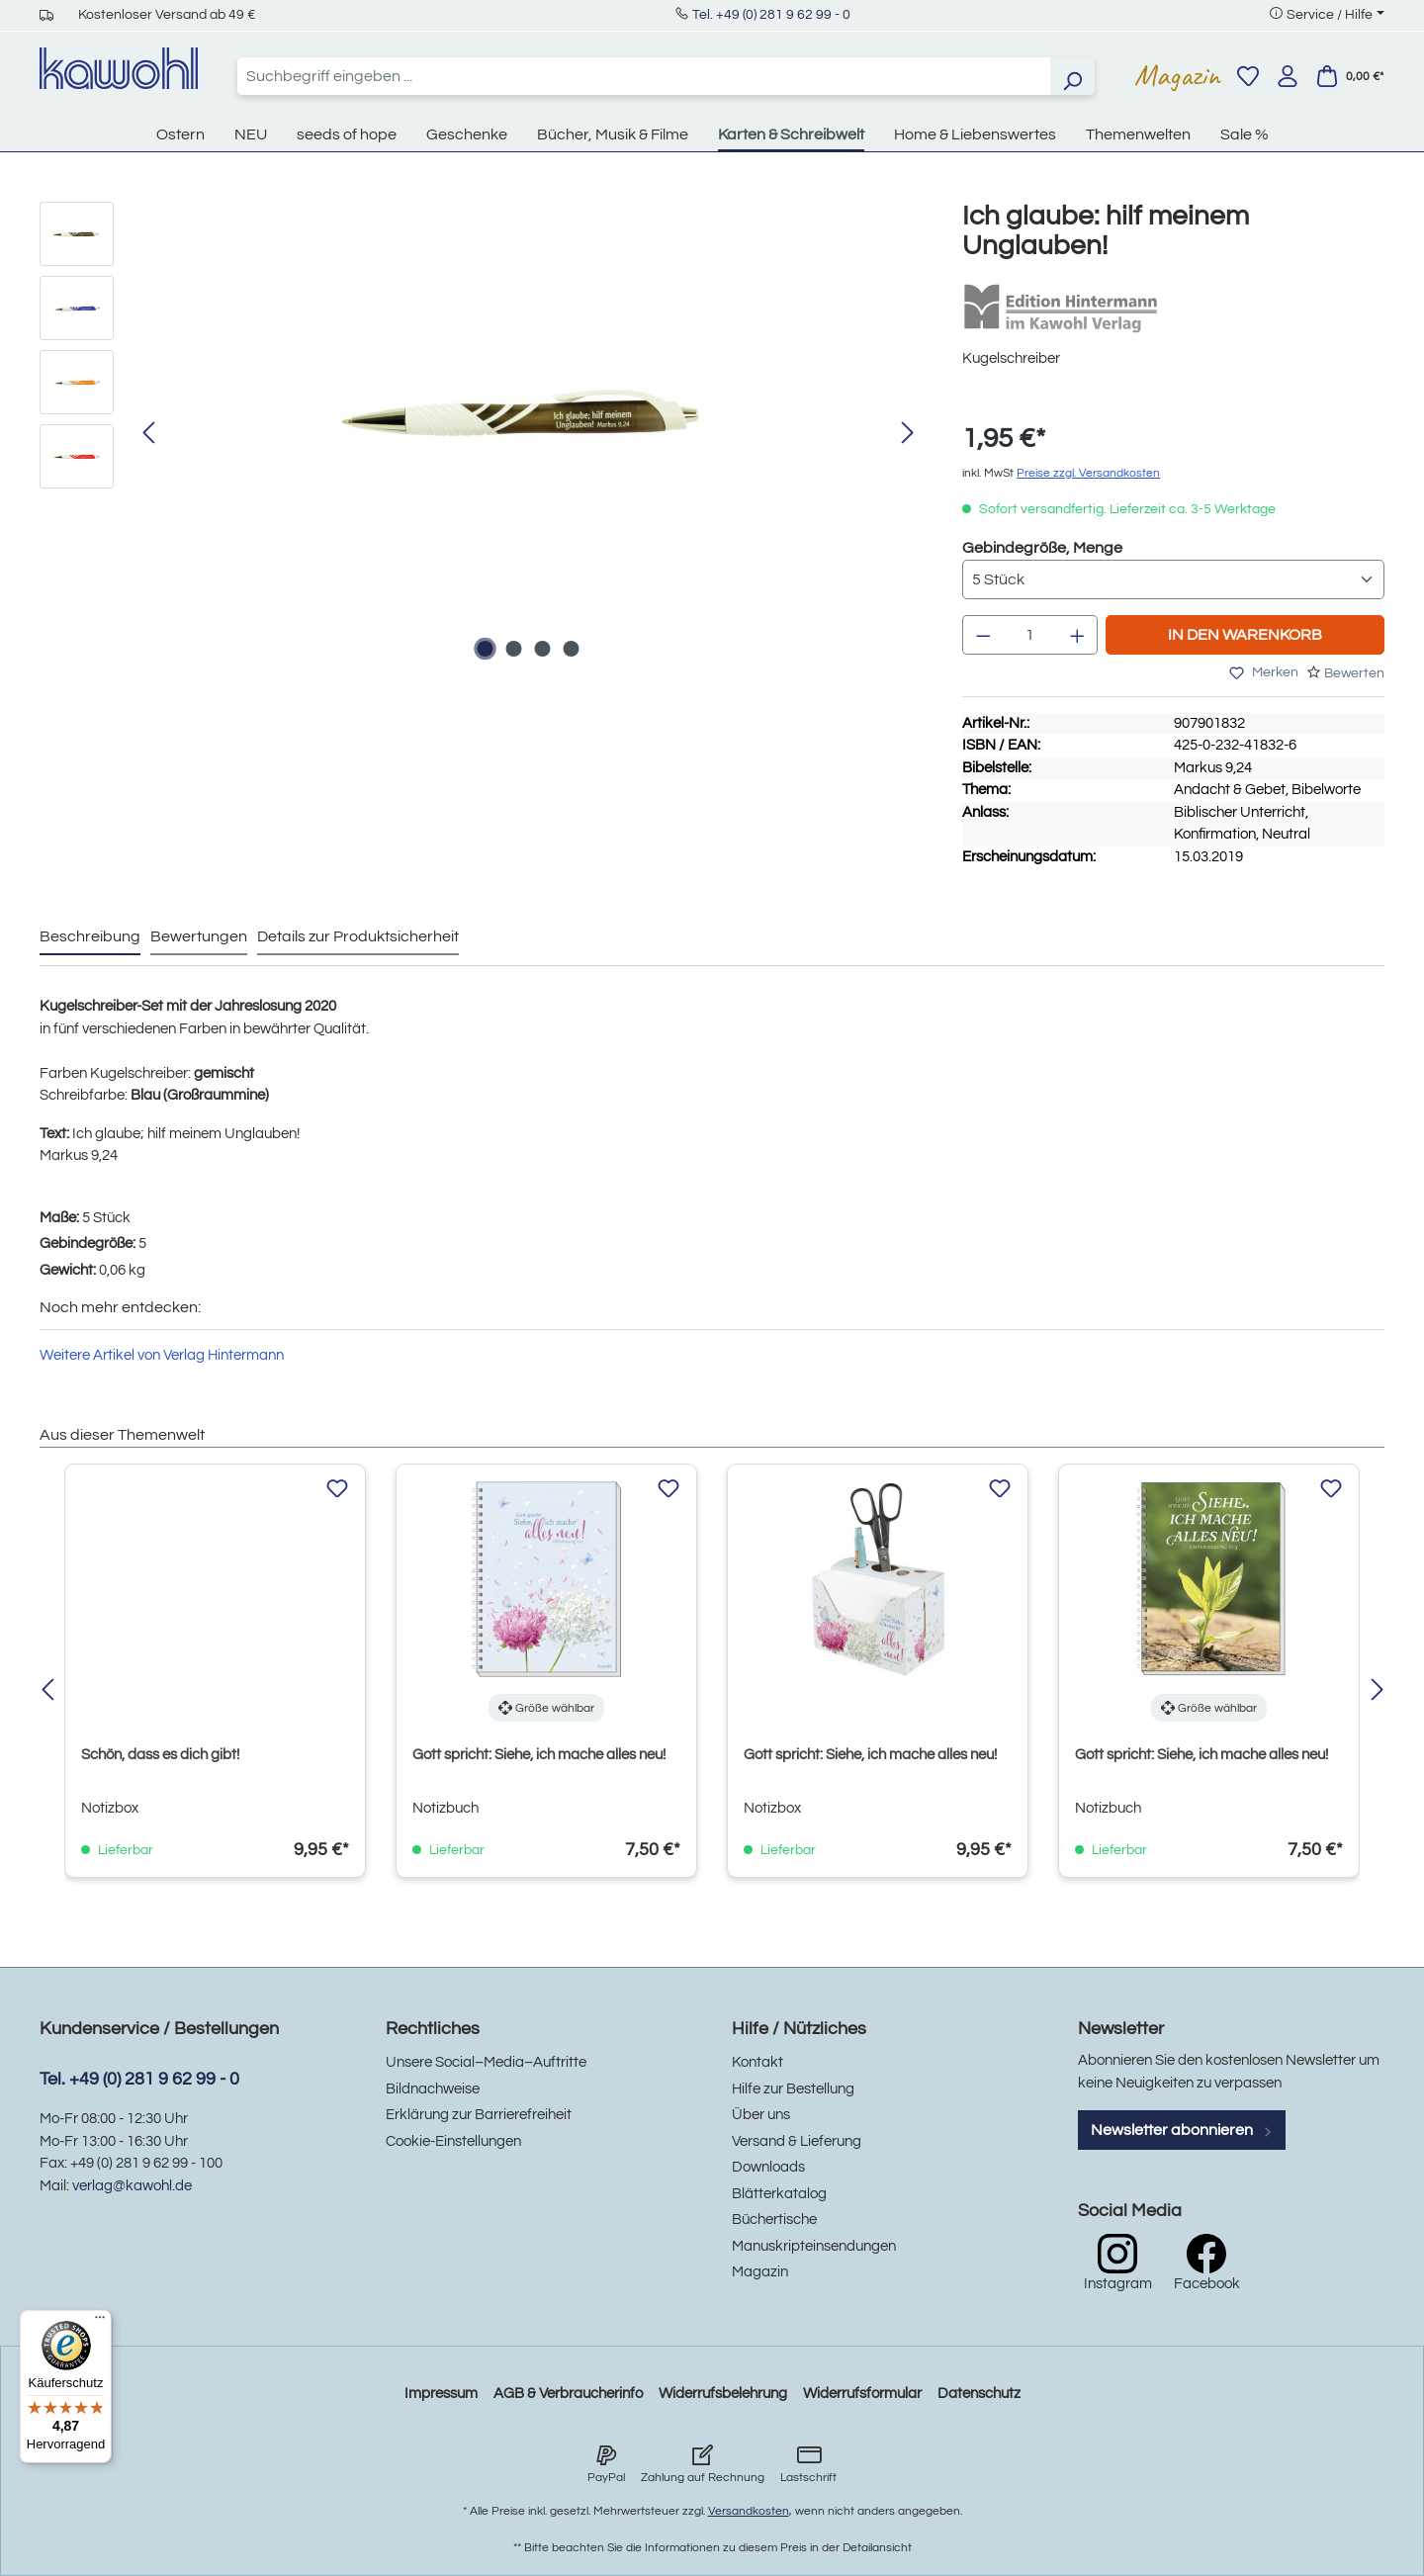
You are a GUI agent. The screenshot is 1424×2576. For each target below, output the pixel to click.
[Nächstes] (908, 433)
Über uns (761, 2114)
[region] (481, 434)
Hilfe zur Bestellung (793, 2089)
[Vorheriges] (148, 433)
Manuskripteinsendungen (814, 2246)
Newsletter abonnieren (1182, 2130)
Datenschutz (979, 2393)
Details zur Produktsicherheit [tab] (358, 936)
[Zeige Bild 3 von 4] (542, 649)
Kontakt (757, 2062)
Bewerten (1354, 673)
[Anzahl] (1030, 635)
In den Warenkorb (1245, 635)
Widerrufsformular (862, 2393)
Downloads (768, 2167)
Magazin (1177, 75)
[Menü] (100, 2322)
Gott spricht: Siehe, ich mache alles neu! (539, 1754)
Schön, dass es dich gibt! (160, 1754)
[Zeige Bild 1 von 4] (484, 649)
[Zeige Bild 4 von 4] (570, 649)
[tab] (90, 937)
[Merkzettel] (1248, 76)
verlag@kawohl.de (132, 2185)
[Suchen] (1072, 76)
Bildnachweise (433, 2089)
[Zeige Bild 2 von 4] (513, 649)
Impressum (441, 2393)
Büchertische (774, 2219)
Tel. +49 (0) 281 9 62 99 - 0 (771, 15)
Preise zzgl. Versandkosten (1088, 473)
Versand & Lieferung (796, 2141)
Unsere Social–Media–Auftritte (486, 2062)
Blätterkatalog (779, 2193)
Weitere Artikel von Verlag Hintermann (162, 1355)
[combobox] (643, 76)
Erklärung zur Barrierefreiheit (479, 2114)
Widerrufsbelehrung (723, 2393)
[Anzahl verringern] (983, 635)
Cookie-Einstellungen (453, 2141)
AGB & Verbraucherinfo (568, 2393)
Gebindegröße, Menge (1042, 546)
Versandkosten (748, 2511)
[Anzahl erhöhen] (1078, 635)
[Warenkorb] (1349, 76)
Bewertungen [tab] (198, 936)
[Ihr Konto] (1287, 76)
